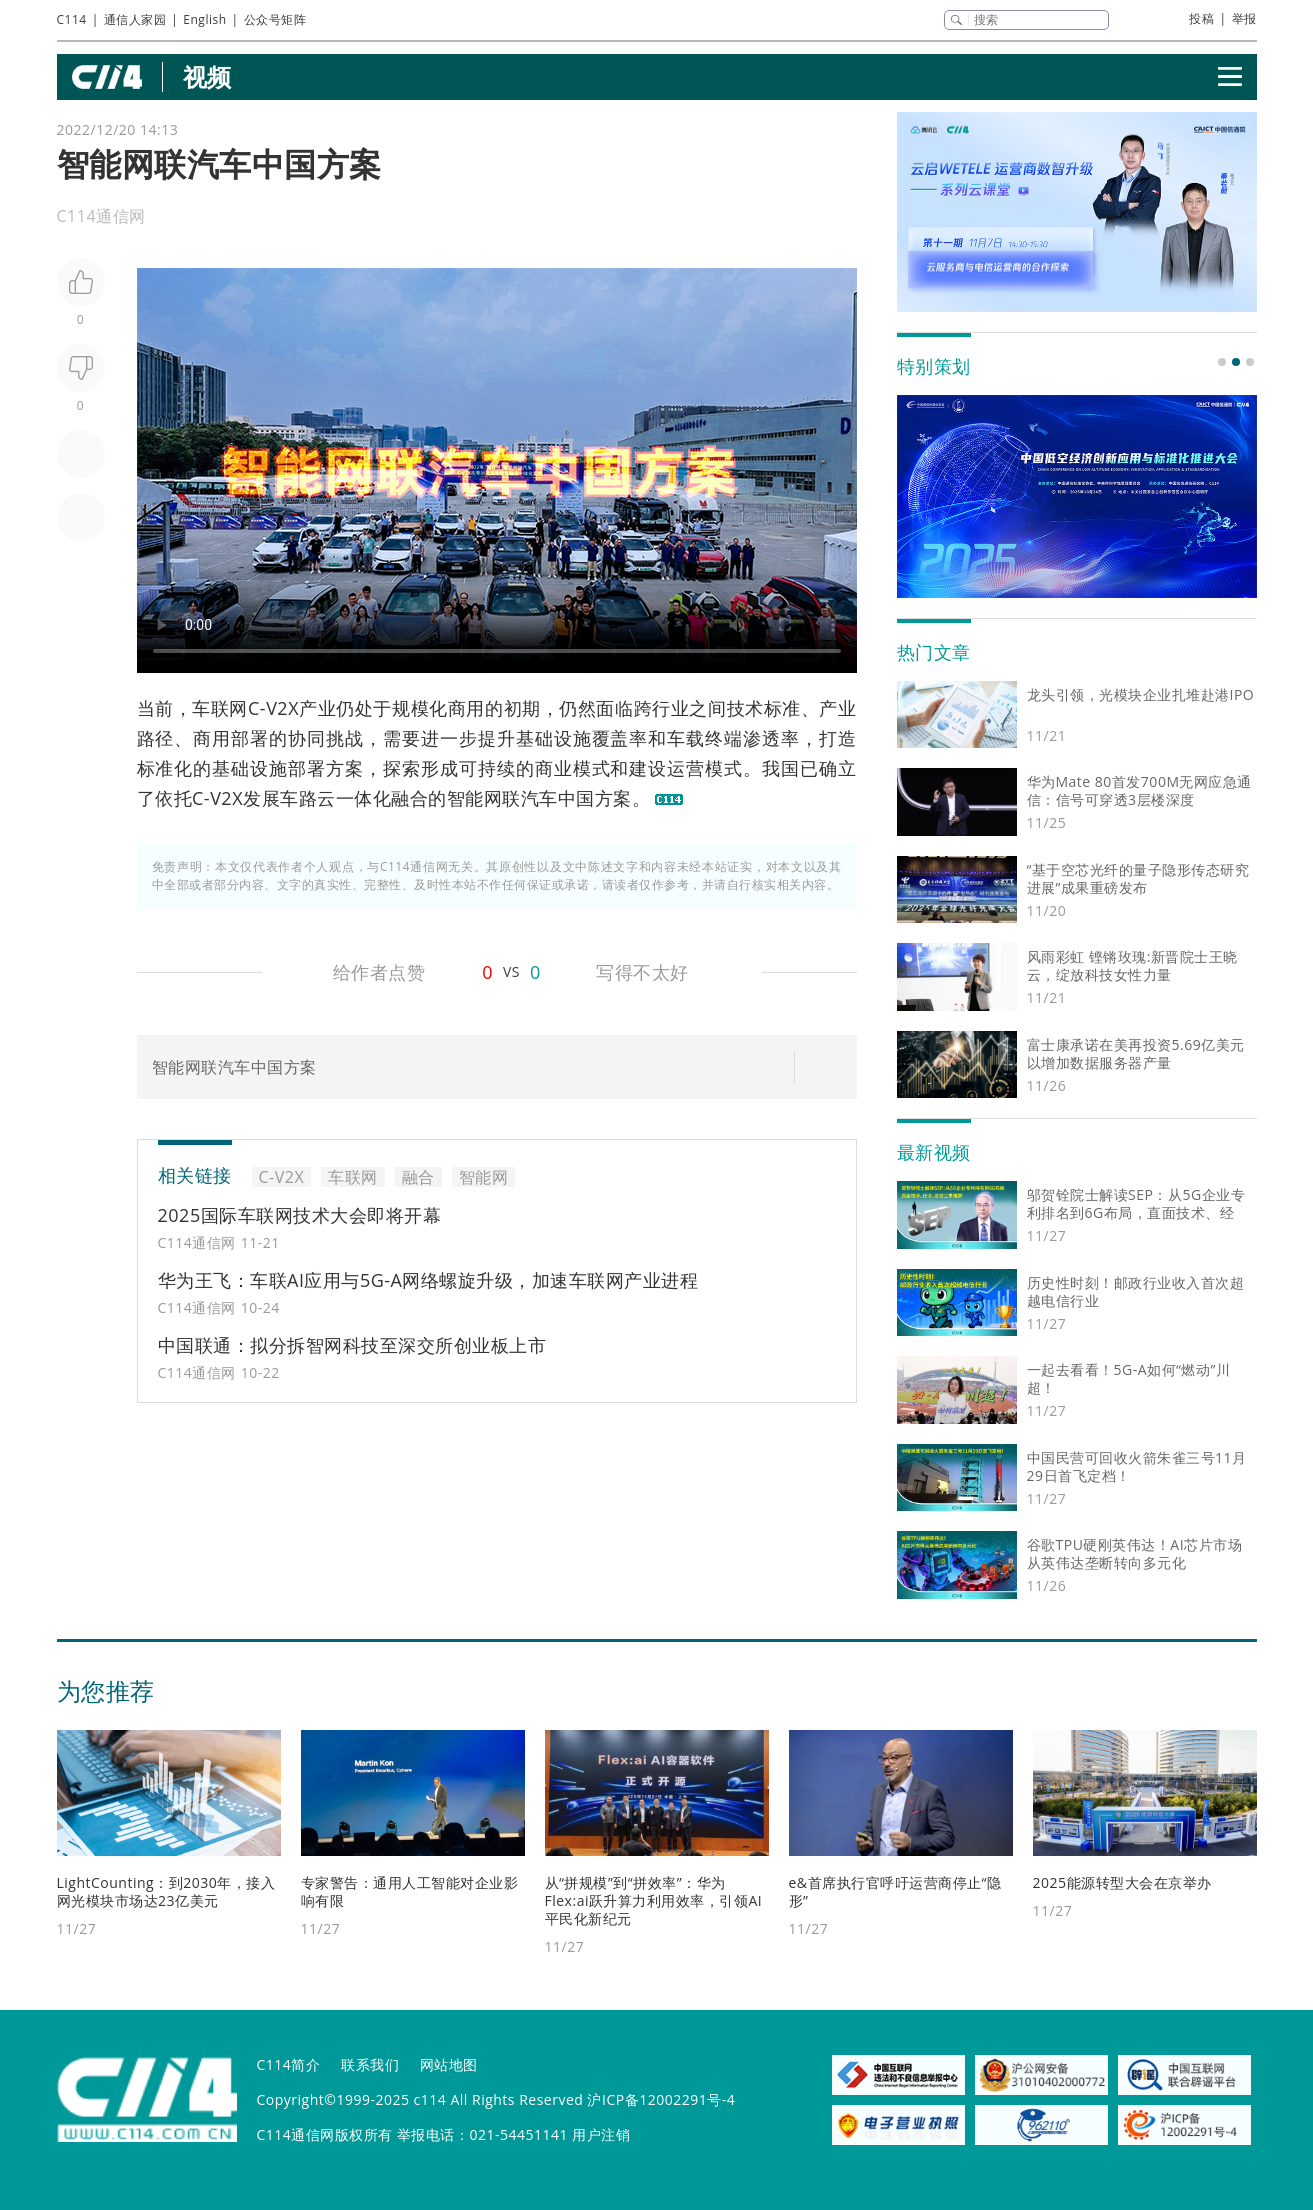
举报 (1244, 18)
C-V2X (273, 708)
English (204, 19)
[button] (1222, 362)
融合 (409, 798)
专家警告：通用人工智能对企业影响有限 (410, 1891)
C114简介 (289, 2064)
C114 (72, 19)
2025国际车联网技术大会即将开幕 (300, 1215)
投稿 (1201, 18)
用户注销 (601, 2134)
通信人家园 (135, 19)
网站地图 (449, 2064)
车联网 (220, 708)
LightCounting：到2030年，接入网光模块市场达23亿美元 (166, 1891)
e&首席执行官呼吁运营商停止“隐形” (895, 1891)
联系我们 (370, 2064)
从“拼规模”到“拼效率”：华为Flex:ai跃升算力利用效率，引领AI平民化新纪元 (654, 1900)
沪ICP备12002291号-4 (661, 2099)
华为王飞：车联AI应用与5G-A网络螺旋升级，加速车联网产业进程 (428, 1280)
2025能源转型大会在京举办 (1122, 1882)
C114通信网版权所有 (325, 2134)
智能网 (475, 798)
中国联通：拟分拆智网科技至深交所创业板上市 (352, 1345)
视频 (207, 76)
